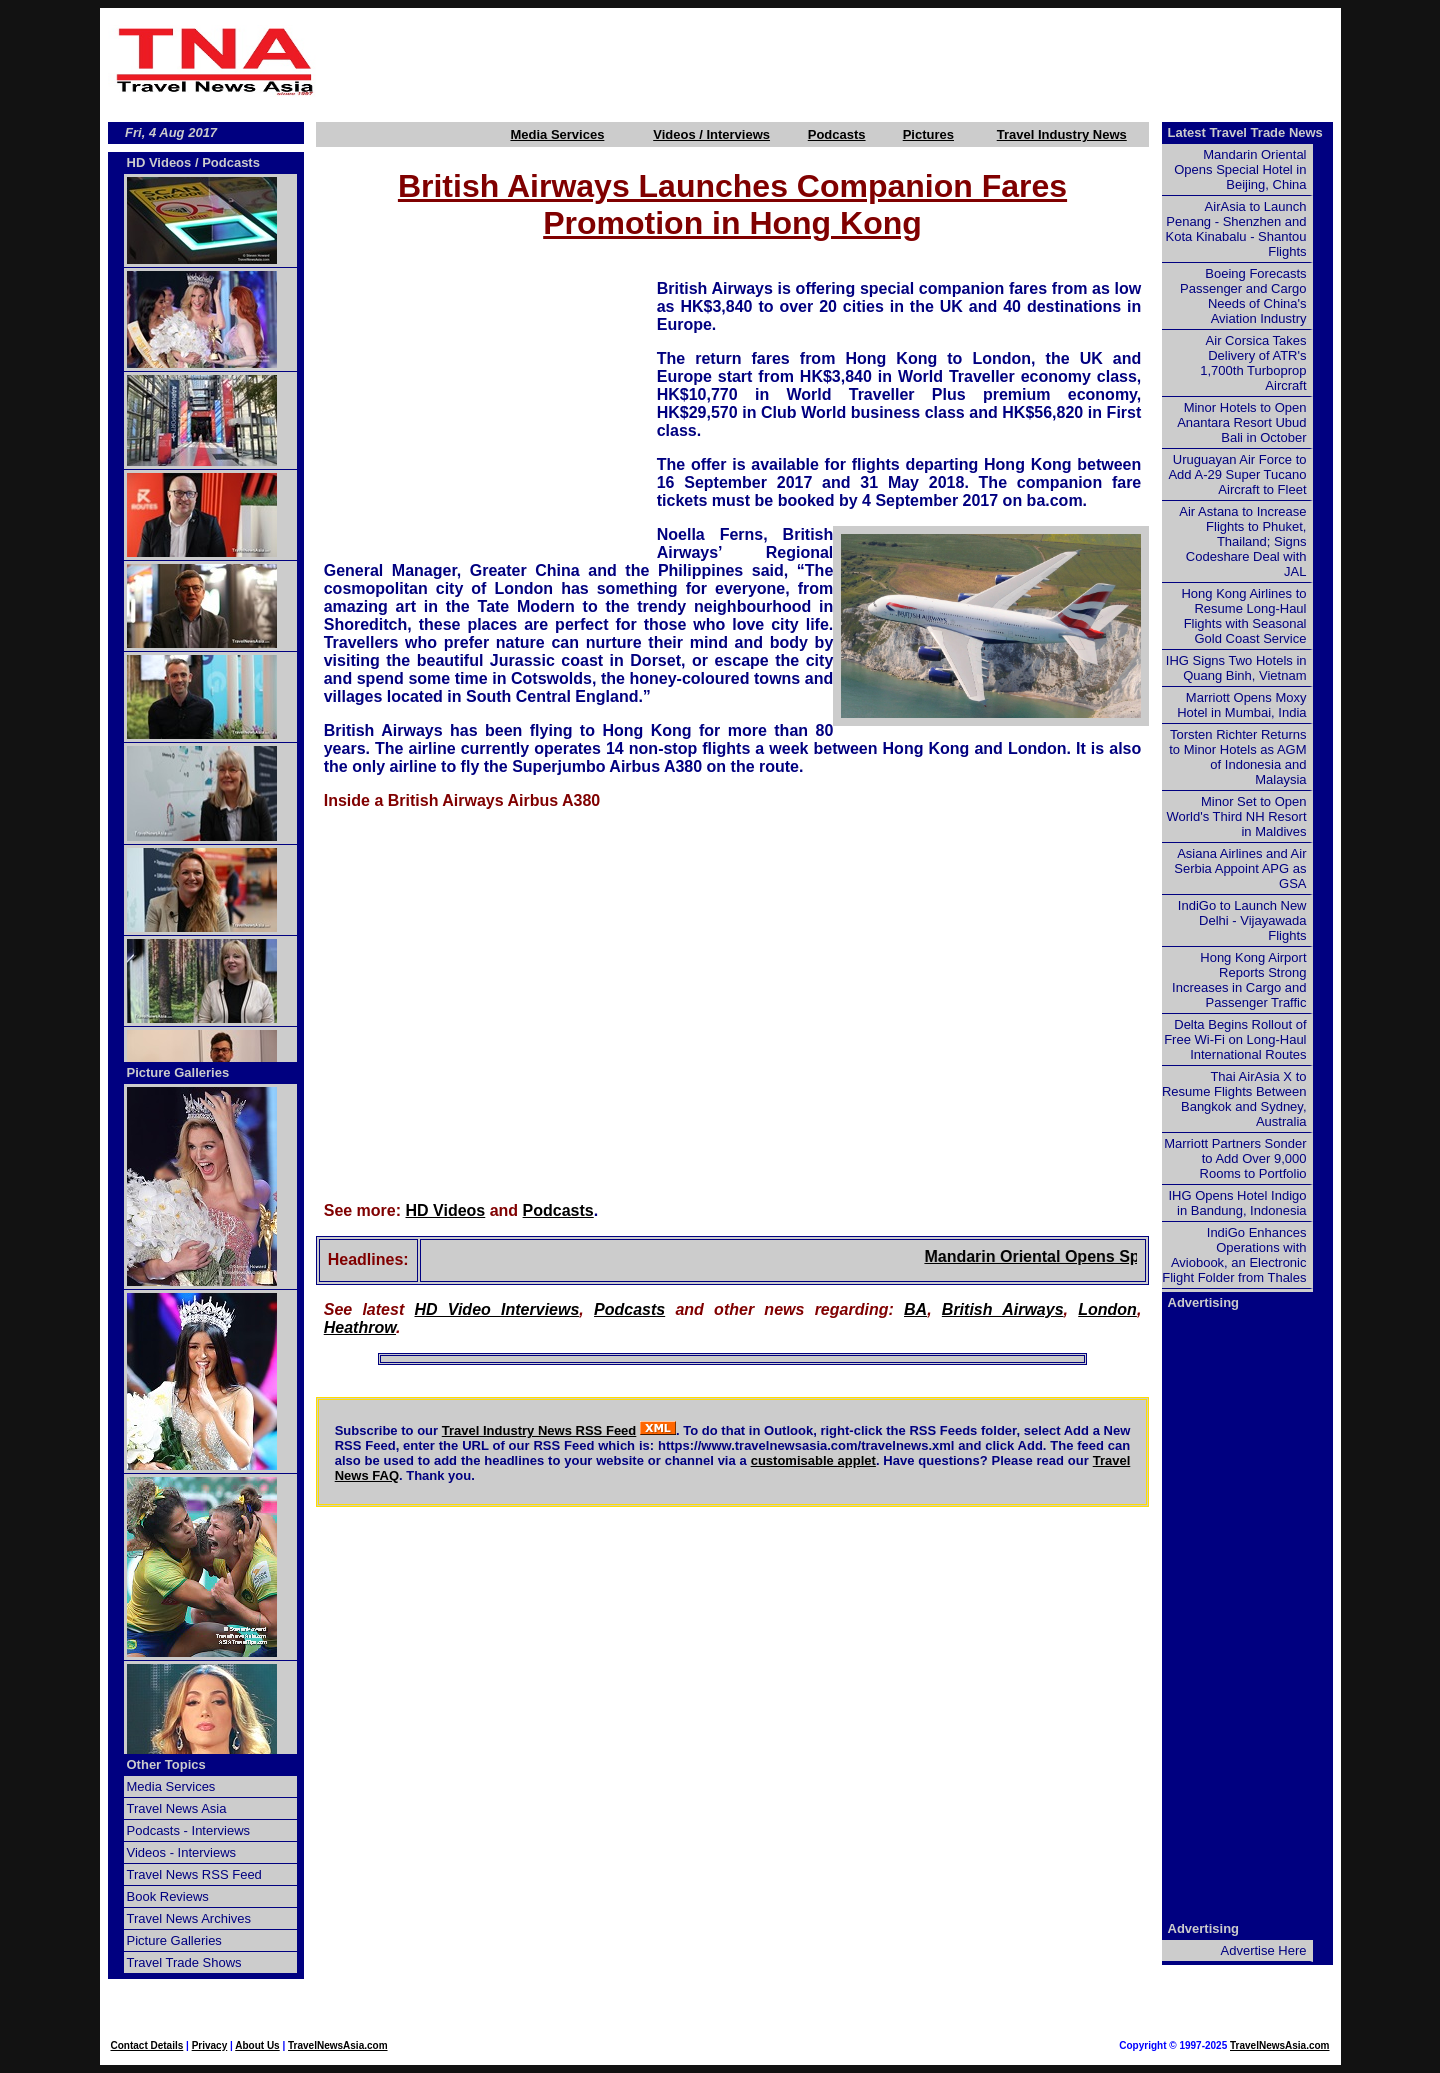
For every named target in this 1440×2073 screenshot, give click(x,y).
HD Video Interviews (496, 1309)
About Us (257, 2045)
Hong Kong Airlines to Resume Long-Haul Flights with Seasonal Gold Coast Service (1243, 616)
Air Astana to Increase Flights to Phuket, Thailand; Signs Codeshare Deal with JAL (1242, 541)
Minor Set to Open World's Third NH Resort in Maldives (1237, 816)
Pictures (928, 134)
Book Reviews (168, 1896)
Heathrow (360, 1327)
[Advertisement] (832, 61)
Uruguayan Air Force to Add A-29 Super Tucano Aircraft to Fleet (1237, 474)
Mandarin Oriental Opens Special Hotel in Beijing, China (1240, 169)
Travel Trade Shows (184, 1962)
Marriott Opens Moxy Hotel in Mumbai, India (1241, 705)
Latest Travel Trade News (1245, 132)
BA (915, 1309)
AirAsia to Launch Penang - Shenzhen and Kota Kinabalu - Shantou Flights (1236, 229)
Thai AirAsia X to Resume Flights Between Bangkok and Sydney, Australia (1234, 1099)
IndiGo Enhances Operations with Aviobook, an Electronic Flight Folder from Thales (1234, 1255)
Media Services (557, 134)
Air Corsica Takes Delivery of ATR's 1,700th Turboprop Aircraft (1253, 363)
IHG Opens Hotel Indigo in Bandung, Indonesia (1237, 1203)
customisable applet (813, 1460)
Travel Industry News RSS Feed (539, 1430)
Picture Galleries (178, 1072)
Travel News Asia (177, 1808)
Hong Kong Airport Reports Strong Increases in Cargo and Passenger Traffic (1239, 980)
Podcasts (837, 134)
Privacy (210, 2045)
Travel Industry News (1062, 134)
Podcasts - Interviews (189, 1830)
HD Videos (446, 1210)
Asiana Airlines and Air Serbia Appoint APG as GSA (1240, 868)
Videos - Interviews (182, 1852)
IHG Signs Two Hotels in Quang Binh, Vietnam (1236, 668)
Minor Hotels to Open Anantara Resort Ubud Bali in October (1241, 422)
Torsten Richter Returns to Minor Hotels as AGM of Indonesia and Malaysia (1237, 757)
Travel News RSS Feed (194, 1874)
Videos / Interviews (711, 134)
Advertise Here (1264, 1950)
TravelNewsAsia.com (338, 2045)
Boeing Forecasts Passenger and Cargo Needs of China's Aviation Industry (1243, 296)
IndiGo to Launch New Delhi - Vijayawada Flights (1242, 920)
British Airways (1003, 1309)
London (1107, 1309)
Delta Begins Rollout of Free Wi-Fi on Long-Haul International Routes (1235, 1039)
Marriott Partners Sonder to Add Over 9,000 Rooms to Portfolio (1235, 1158)
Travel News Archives (189, 1918)
